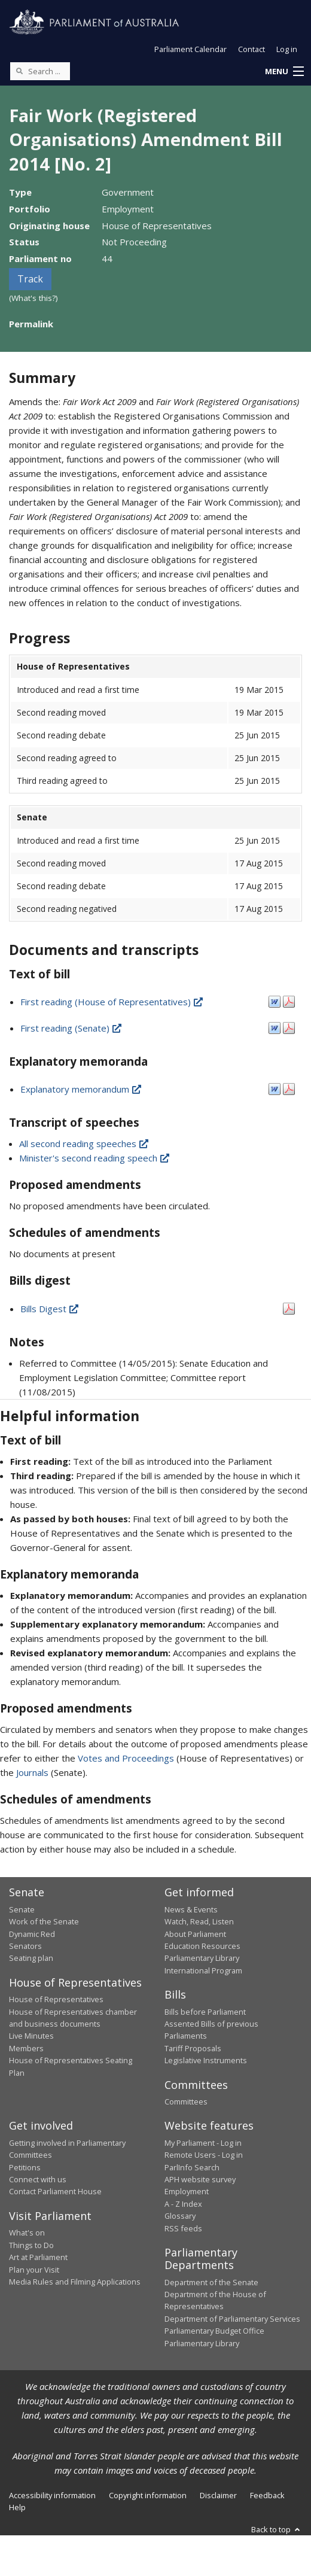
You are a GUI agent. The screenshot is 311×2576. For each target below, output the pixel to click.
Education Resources (202, 1946)
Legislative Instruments (205, 2060)
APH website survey (200, 2179)
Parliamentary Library (201, 1957)
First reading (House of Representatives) (112, 1002)
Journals (33, 1772)
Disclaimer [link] (218, 2495)
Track (30, 278)
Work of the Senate (44, 1921)
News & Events (191, 1909)
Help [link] (17, 2507)
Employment (186, 2191)
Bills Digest (50, 1309)
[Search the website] (40, 71)
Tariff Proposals (192, 2048)
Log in (286, 49)
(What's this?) (33, 298)
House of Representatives (56, 1999)
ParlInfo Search (191, 2167)
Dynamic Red (32, 1934)
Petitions (25, 2167)
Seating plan (31, 1957)
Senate (22, 1909)
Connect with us (37, 2179)
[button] (284, 72)
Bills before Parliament (205, 2011)
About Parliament (195, 1934)
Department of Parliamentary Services (232, 2318)
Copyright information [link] (148, 2495)
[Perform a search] (19, 71)
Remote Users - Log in (203, 2154)
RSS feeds (183, 2228)
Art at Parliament (38, 2257)
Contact (251, 49)
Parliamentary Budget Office (214, 2330)
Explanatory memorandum (81, 1089)
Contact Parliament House (55, 2191)
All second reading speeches (84, 1143)
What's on (27, 2232)
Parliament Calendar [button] (190, 49)
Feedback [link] (267, 2495)
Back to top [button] (276, 2529)
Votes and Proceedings (126, 1758)
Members (26, 2048)
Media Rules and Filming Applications (75, 2281)
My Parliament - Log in (203, 2142)
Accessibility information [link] (52, 2495)
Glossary (180, 2215)
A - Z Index (183, 2203)
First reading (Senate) (71, 1028)
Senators (25, 1946)
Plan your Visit (34, 2269)
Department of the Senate (211, 2282)
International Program (203, 1970)
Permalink (31, 324)
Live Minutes (31, 2035)
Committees (186, 2101)
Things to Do (31, 2245)
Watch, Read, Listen (199, 1921)
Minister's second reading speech (95, 1158)
